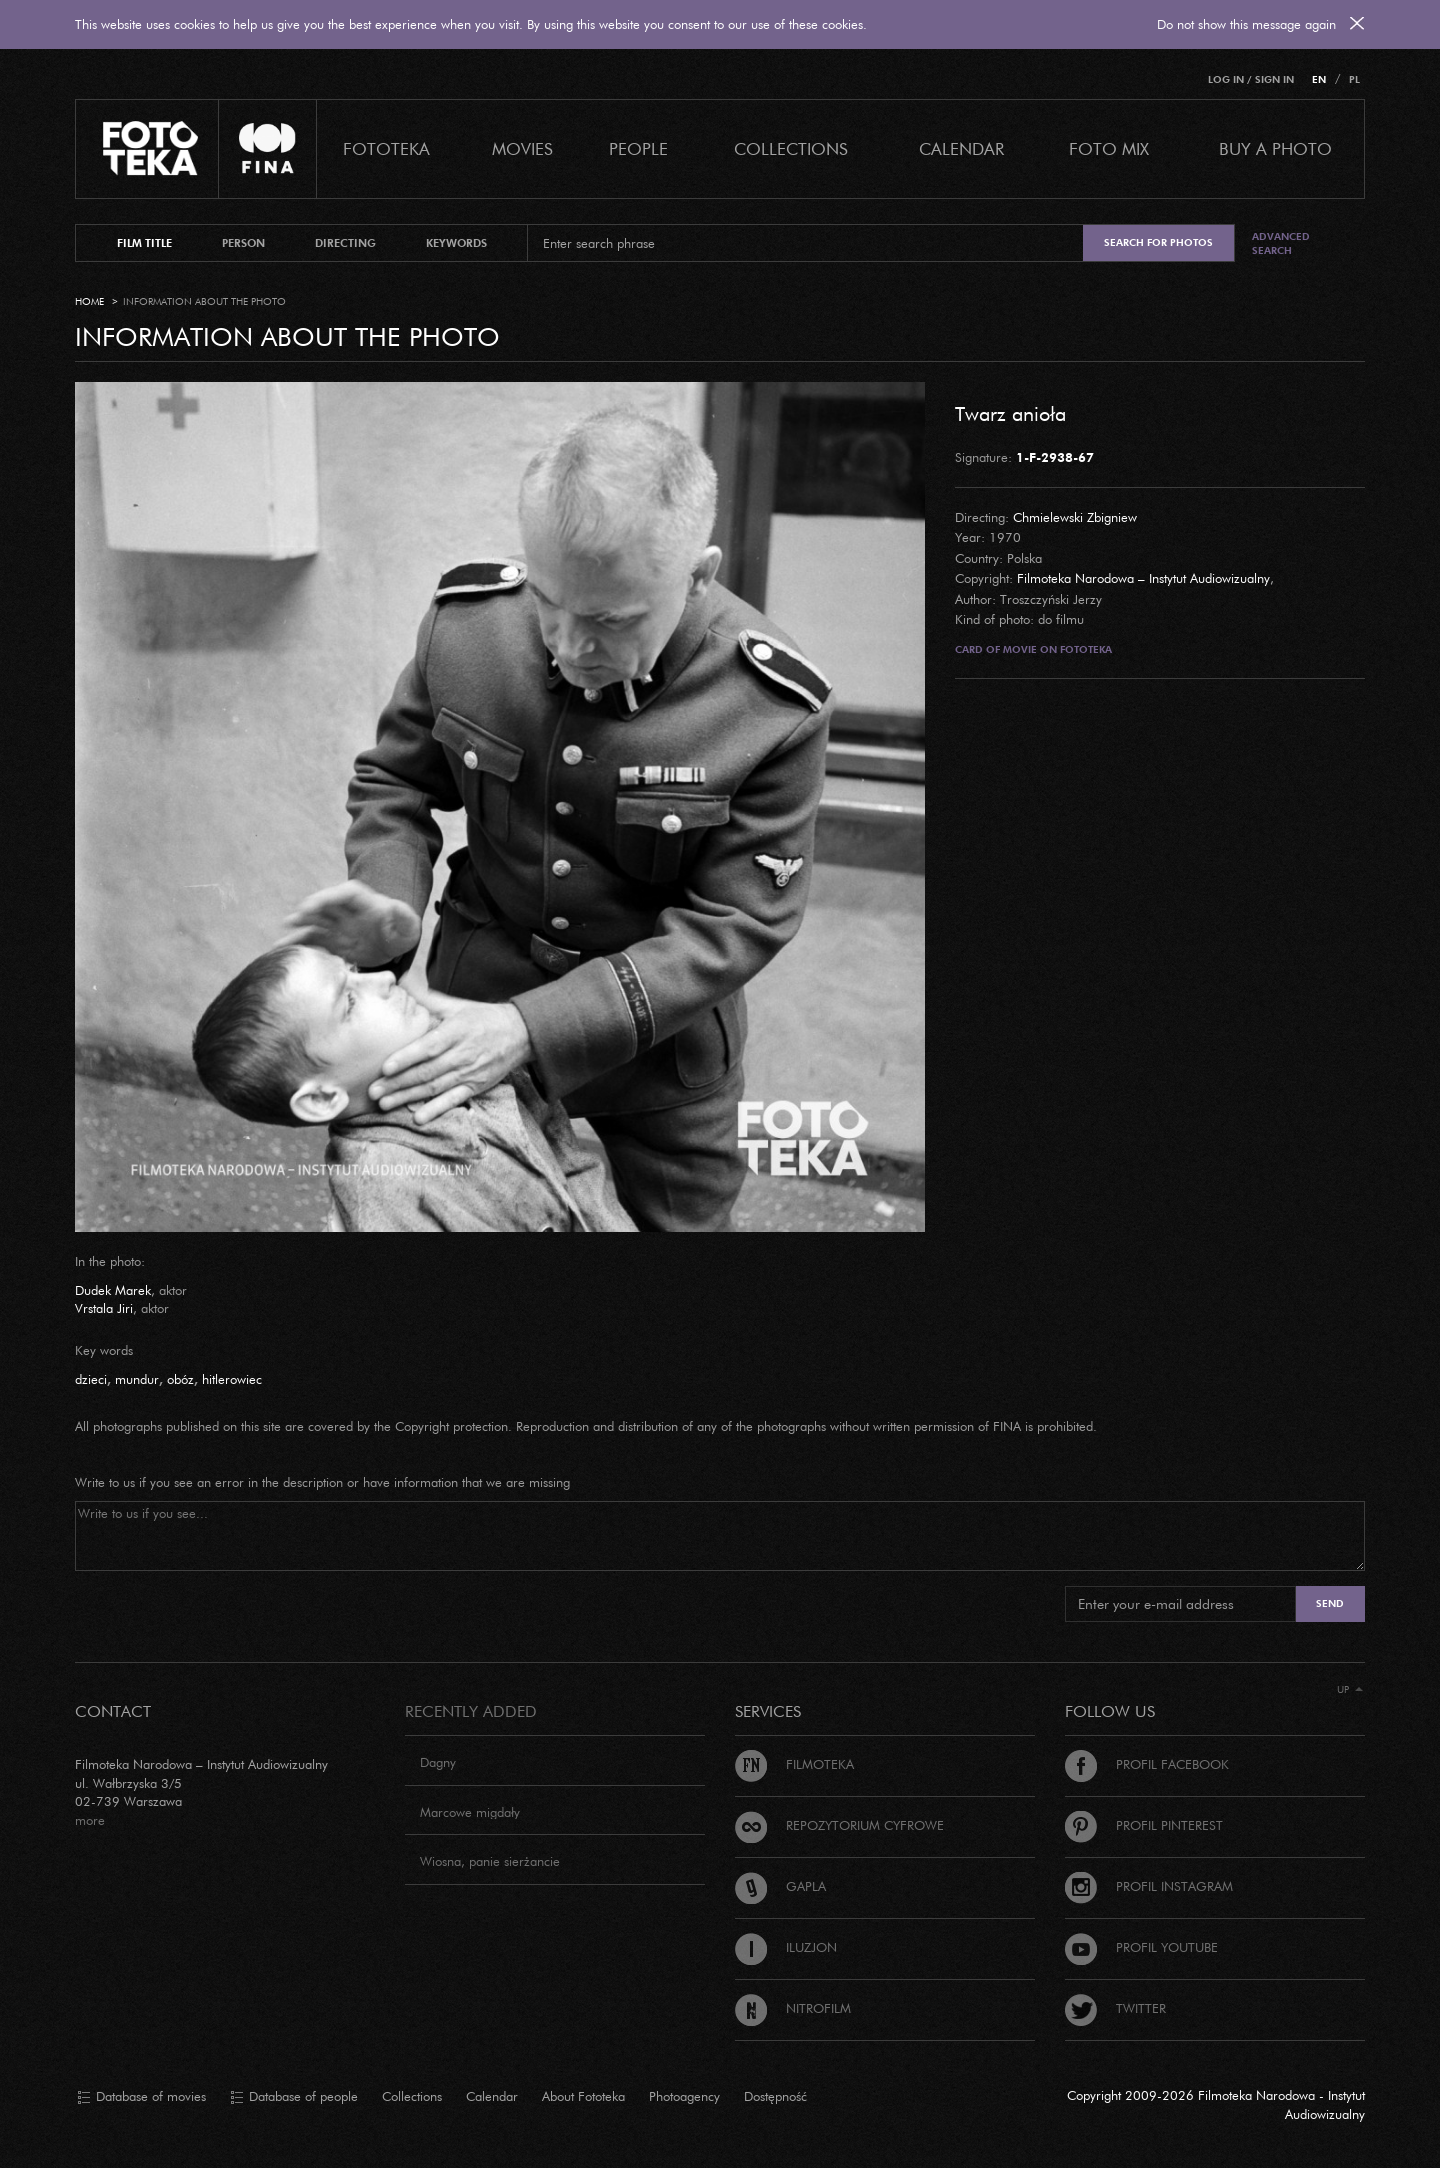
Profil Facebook (1147, 1764)
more (90, 1820)
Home (89, 301)
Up (1350, 1689)
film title (144, 243)
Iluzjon (786, 1947)
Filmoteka (794, 1764)
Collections (412, 2096)
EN (1319, 79)
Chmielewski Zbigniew (1075, 517)
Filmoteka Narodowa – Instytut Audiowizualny (1143, 578)
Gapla (780, 1886)
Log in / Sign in (1251, 79)
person (243, 243)
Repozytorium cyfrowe (839, 1825)
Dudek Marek (113, 1290)
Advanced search (1281, 243)
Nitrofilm (793, 2008)
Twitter (1115, 2008)
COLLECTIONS (791, 148)
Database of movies (141, 2097)
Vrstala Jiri (104, 1308)
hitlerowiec (232, 1379)
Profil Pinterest (1144, 1825)
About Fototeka (583, 2096)
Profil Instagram (1149, 1886)
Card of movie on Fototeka (1033, 649)
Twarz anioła (1010, 413)
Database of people (294, 2097)
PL (1354, 79)
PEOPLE (638, 148)
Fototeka (386, 148)
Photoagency (684, 2096)
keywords (456, 243)
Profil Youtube (1141, 1947)
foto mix (1109, 148)
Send (1330, 1603)
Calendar (492, 2096)
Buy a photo (1275, 148)
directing (345, 243)
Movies (522, 148)
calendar (961, 148)
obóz (180, 1379)
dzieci (91, 1379)
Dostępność (775, 2096)
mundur (137, 1379)
